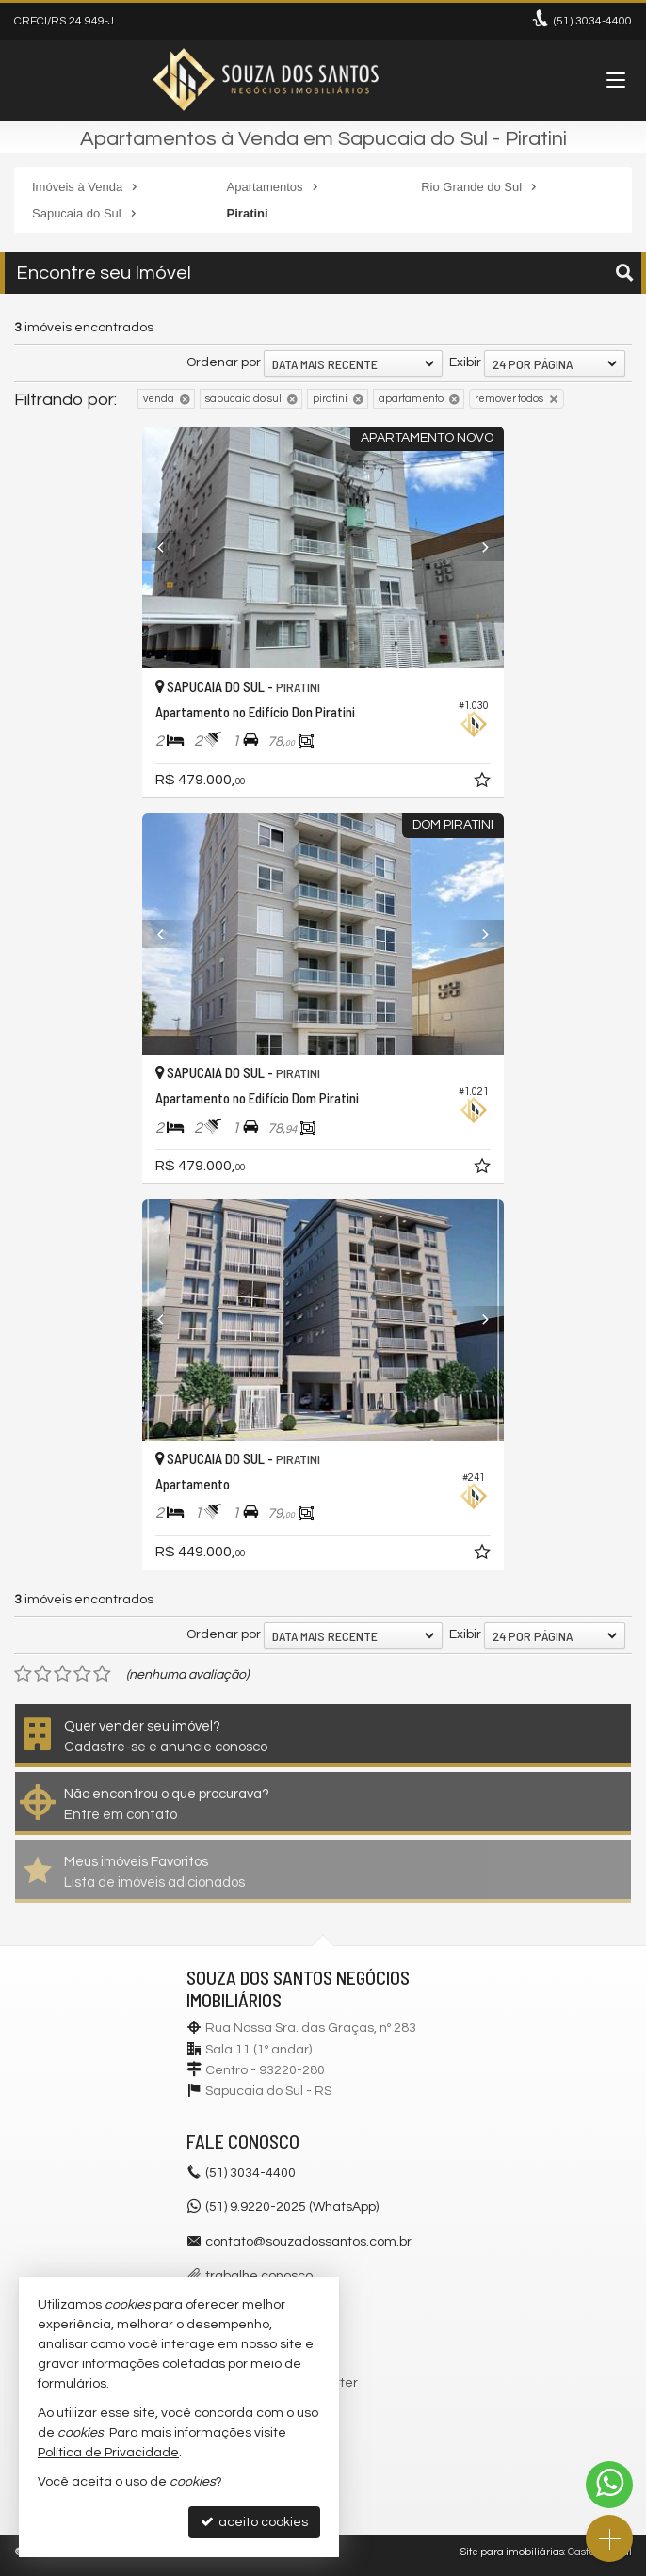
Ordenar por (223, 362)
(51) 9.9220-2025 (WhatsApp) (292, 2207)
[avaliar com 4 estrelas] (82, 1674)
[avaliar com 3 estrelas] (63, 1674)
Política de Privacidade (108, 2452)
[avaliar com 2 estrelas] (43, 1674)
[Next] (476, 547)
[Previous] (169, 547)
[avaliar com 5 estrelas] (102, 1674)
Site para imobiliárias (512, 2552)
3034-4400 (593, 21)
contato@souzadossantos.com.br (308, 2241)
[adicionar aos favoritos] (484, 783)
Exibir (465, 362)
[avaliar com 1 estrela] (23, 1674)
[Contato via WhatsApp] (609, 2484)
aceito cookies (254, 2522)
